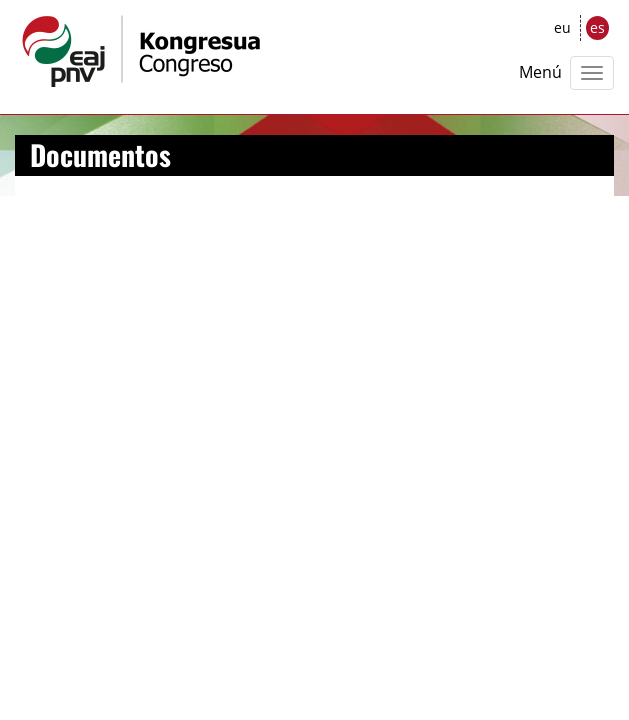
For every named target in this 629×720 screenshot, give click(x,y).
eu (562, 27)
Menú (540, 72)
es (597, 27)
